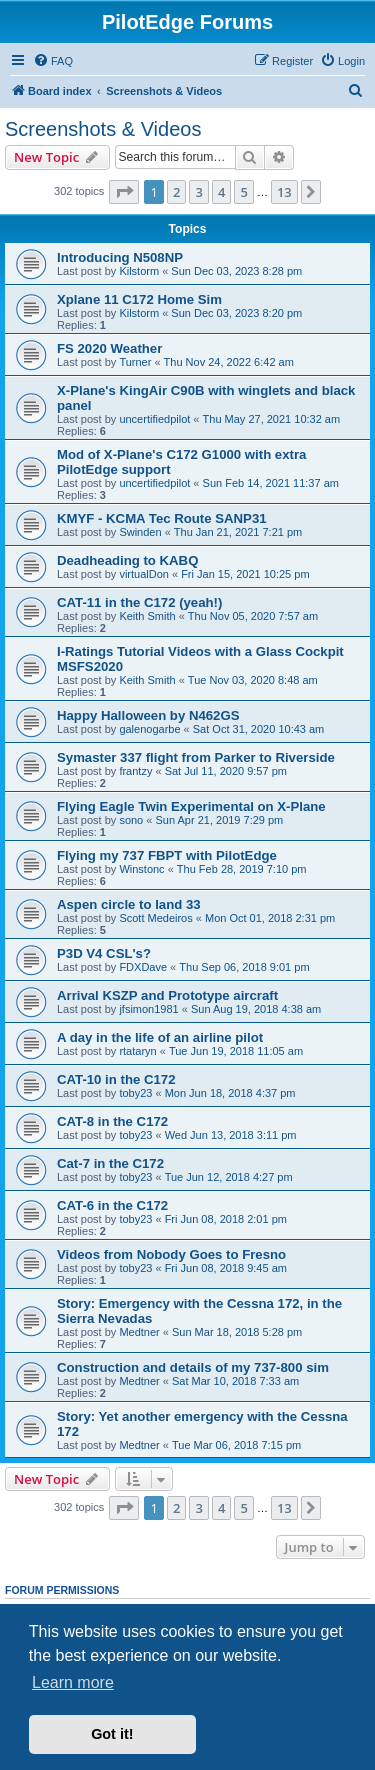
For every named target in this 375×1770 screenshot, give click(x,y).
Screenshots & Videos (103, 129)
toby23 (135, 1093)
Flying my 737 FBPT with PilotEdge (167, 855)
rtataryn (137, 1051)
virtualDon (144, 574)
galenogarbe (149, 729)
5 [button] (243, 192)
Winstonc (141, 869)
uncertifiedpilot (154, 419)
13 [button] (284, 192)
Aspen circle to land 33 (129, 904)
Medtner (139, 1332)
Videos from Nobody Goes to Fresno (171, 1254)
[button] (124, 192)
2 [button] (176, 192)
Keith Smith (147, 616)
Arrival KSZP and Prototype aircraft (167, 995)
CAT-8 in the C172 (112, 1121)
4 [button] (221, 192)
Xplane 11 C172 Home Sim (139, 299)
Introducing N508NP (120, 257)
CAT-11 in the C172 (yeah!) (139, 602)
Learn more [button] (73, 1682)
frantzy (135, 771)
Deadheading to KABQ (127, 560)
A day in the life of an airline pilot (160, 1037)
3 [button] (198, 192)
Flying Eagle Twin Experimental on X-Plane (191, 806)
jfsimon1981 (148, 1009)
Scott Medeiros (155, 918)
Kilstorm (139, 271)
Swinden (140, 532)
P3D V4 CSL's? (104, 953)
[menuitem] (53, 61)
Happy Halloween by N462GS (148, 715)
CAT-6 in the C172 (112, 1205)
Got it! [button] (112, 1734)
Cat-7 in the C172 (110, 1163)
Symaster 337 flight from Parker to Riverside (196, 757)
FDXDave (143, 967)
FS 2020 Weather (109, 348)
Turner (135, 362)
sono (131, 820)
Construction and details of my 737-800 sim (193, 1367)
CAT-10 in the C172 (116, 1079)
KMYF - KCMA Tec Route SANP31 (162, 518)
